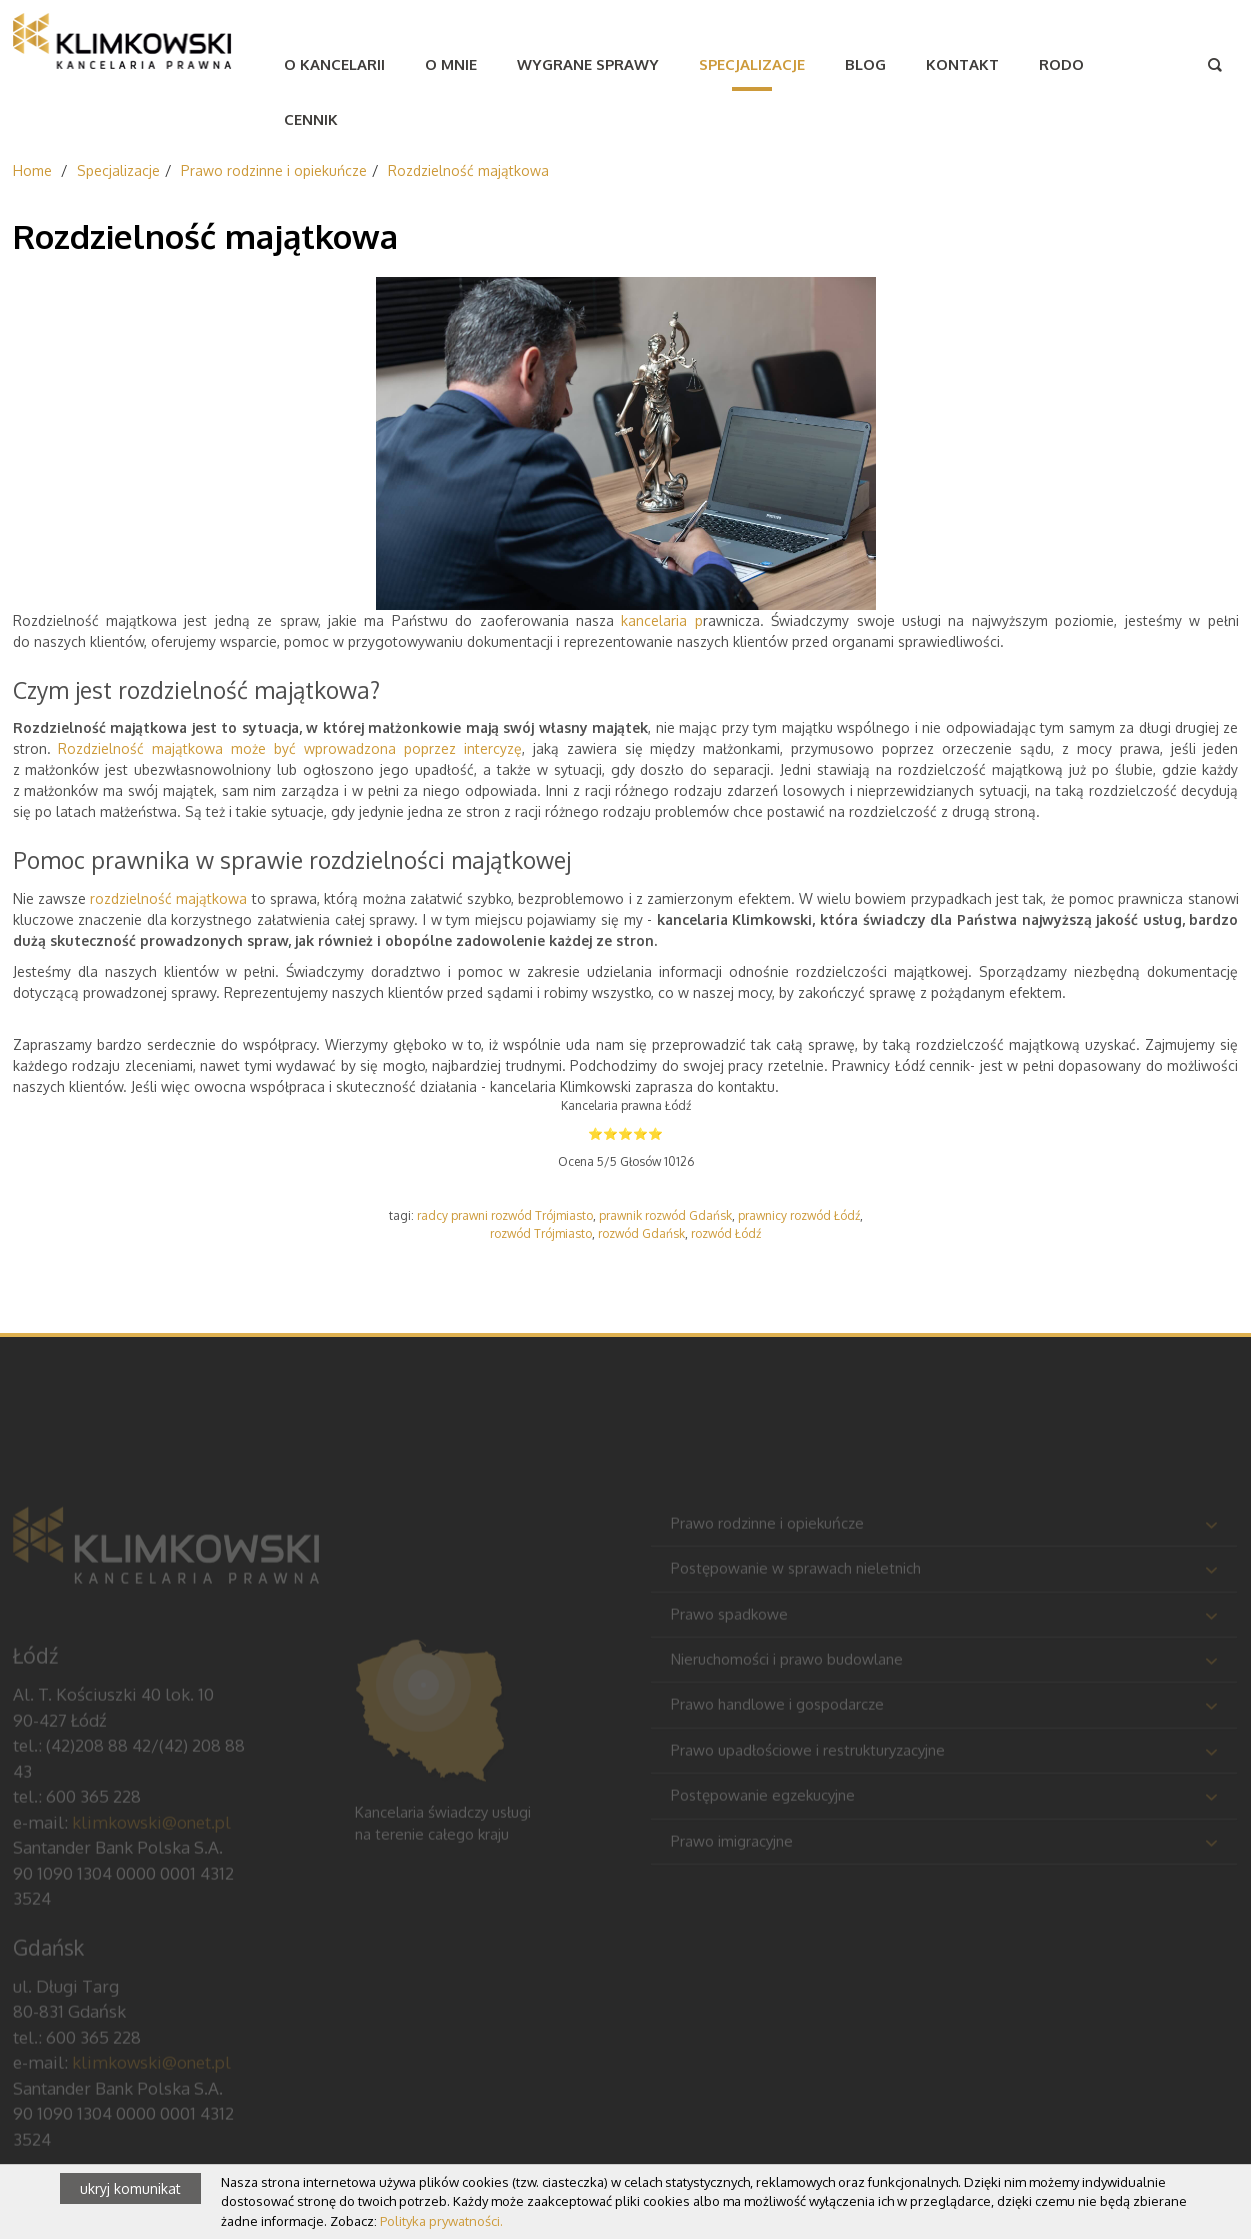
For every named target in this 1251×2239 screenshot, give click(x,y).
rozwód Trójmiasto (541, 1233)
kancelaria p (661, 620)
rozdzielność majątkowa (168, 898)
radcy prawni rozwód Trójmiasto (505, 1215)
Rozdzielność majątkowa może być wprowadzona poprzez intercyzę (289, 748)
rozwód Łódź (726, 1233)
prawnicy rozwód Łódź (799, 1215)
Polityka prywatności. (441, 2221)
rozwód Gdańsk (641, 1233)
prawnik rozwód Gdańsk (665, 1215)
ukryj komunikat (130, 2188)
